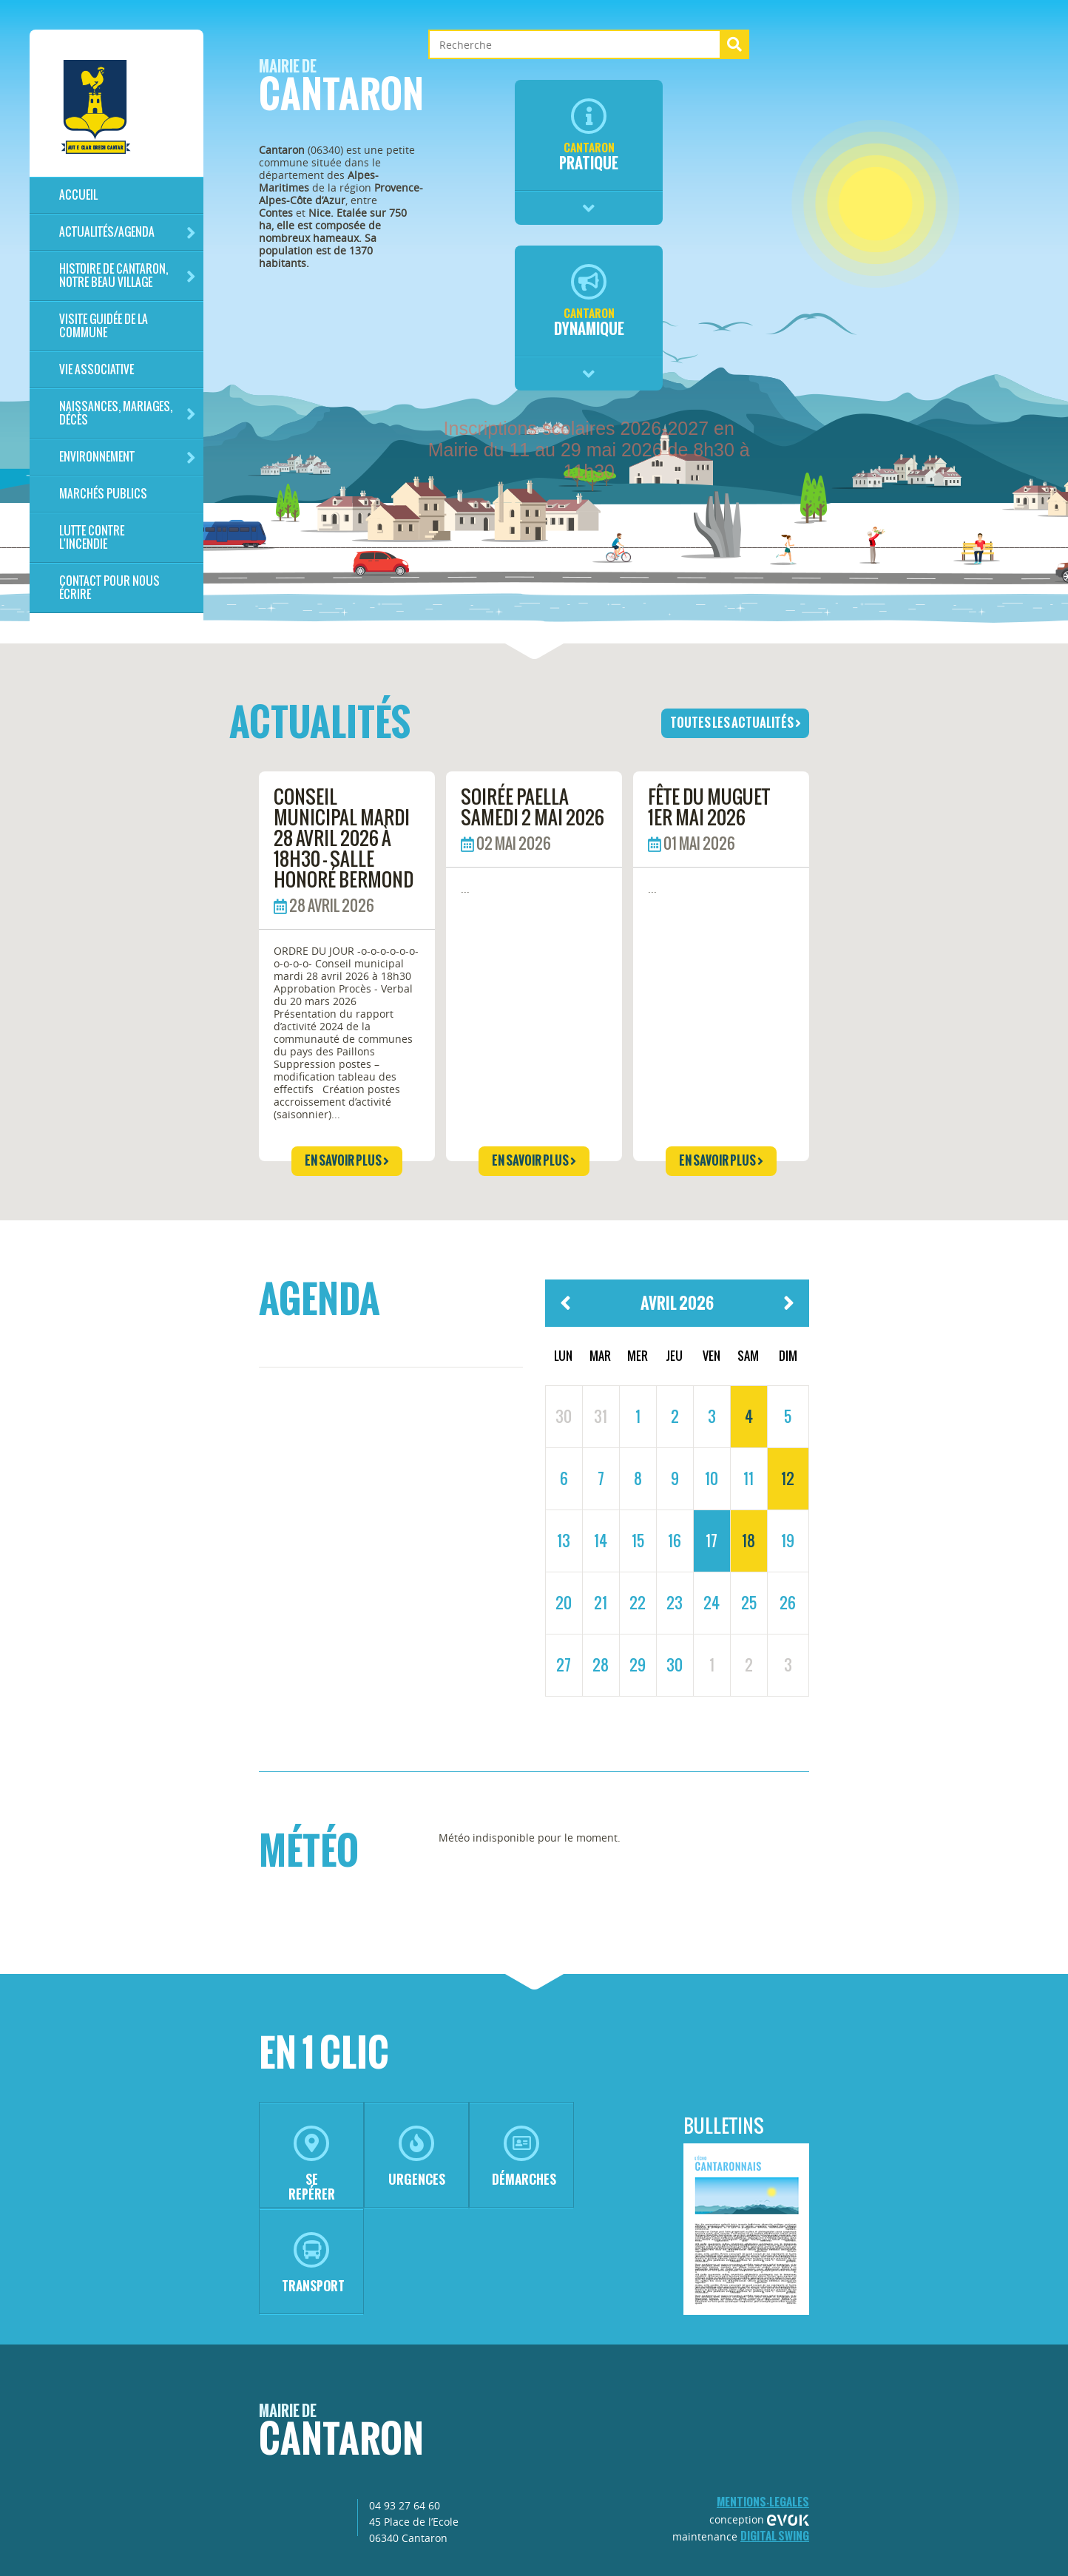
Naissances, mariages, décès (127, 413)
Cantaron (341, 90)
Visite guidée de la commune (103, 326)
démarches (524, 2157)
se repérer (311, 2164)
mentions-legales (763, 2501)
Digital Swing (774, 2535)
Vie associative (96, 369)
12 (787, 1478)
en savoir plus (347, 1160)
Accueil (78, 194)
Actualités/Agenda (127, 232)
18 (748, 1540)
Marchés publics (103, 493)
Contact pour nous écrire (109, 587)
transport (313, 2263)
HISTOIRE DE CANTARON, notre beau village (127, 275)
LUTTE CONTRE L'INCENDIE (91, 537)
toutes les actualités (735, 722)
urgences (416, 2157)
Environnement (127, 457)
